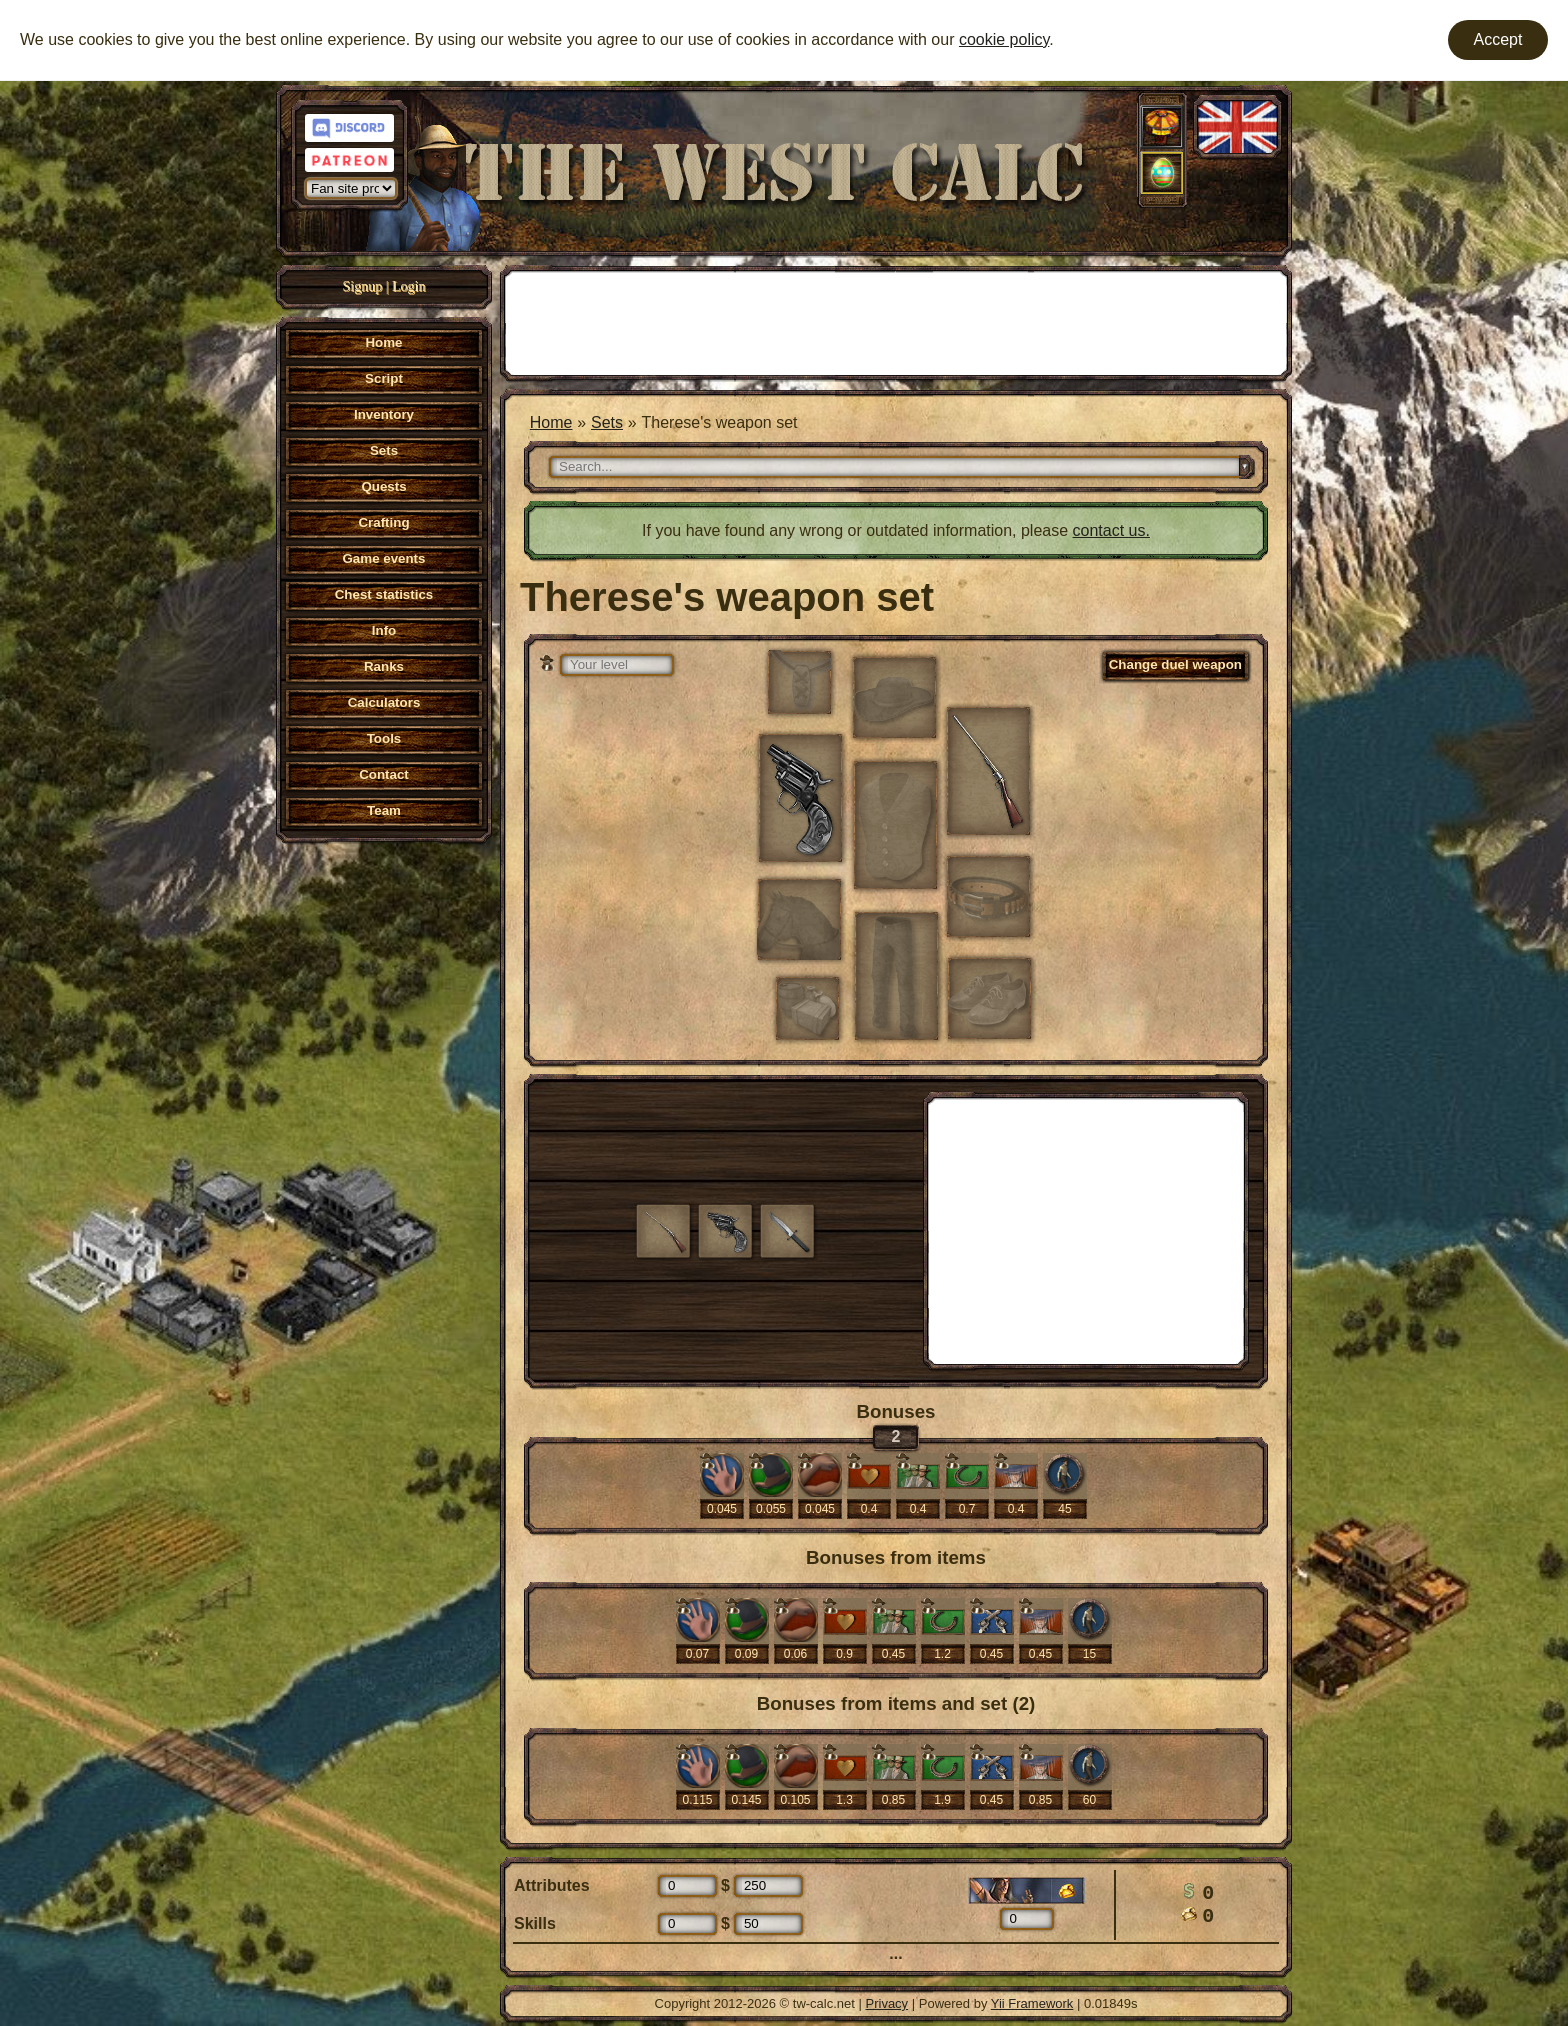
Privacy (887, 2003)
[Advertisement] (896, 321)
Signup (363, 286)
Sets (607, 422)
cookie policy (1004, 39)
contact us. (1111, 530)
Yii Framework (1032, 2003)
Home (551, 422)
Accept (1498, 39)
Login (408, 286)
